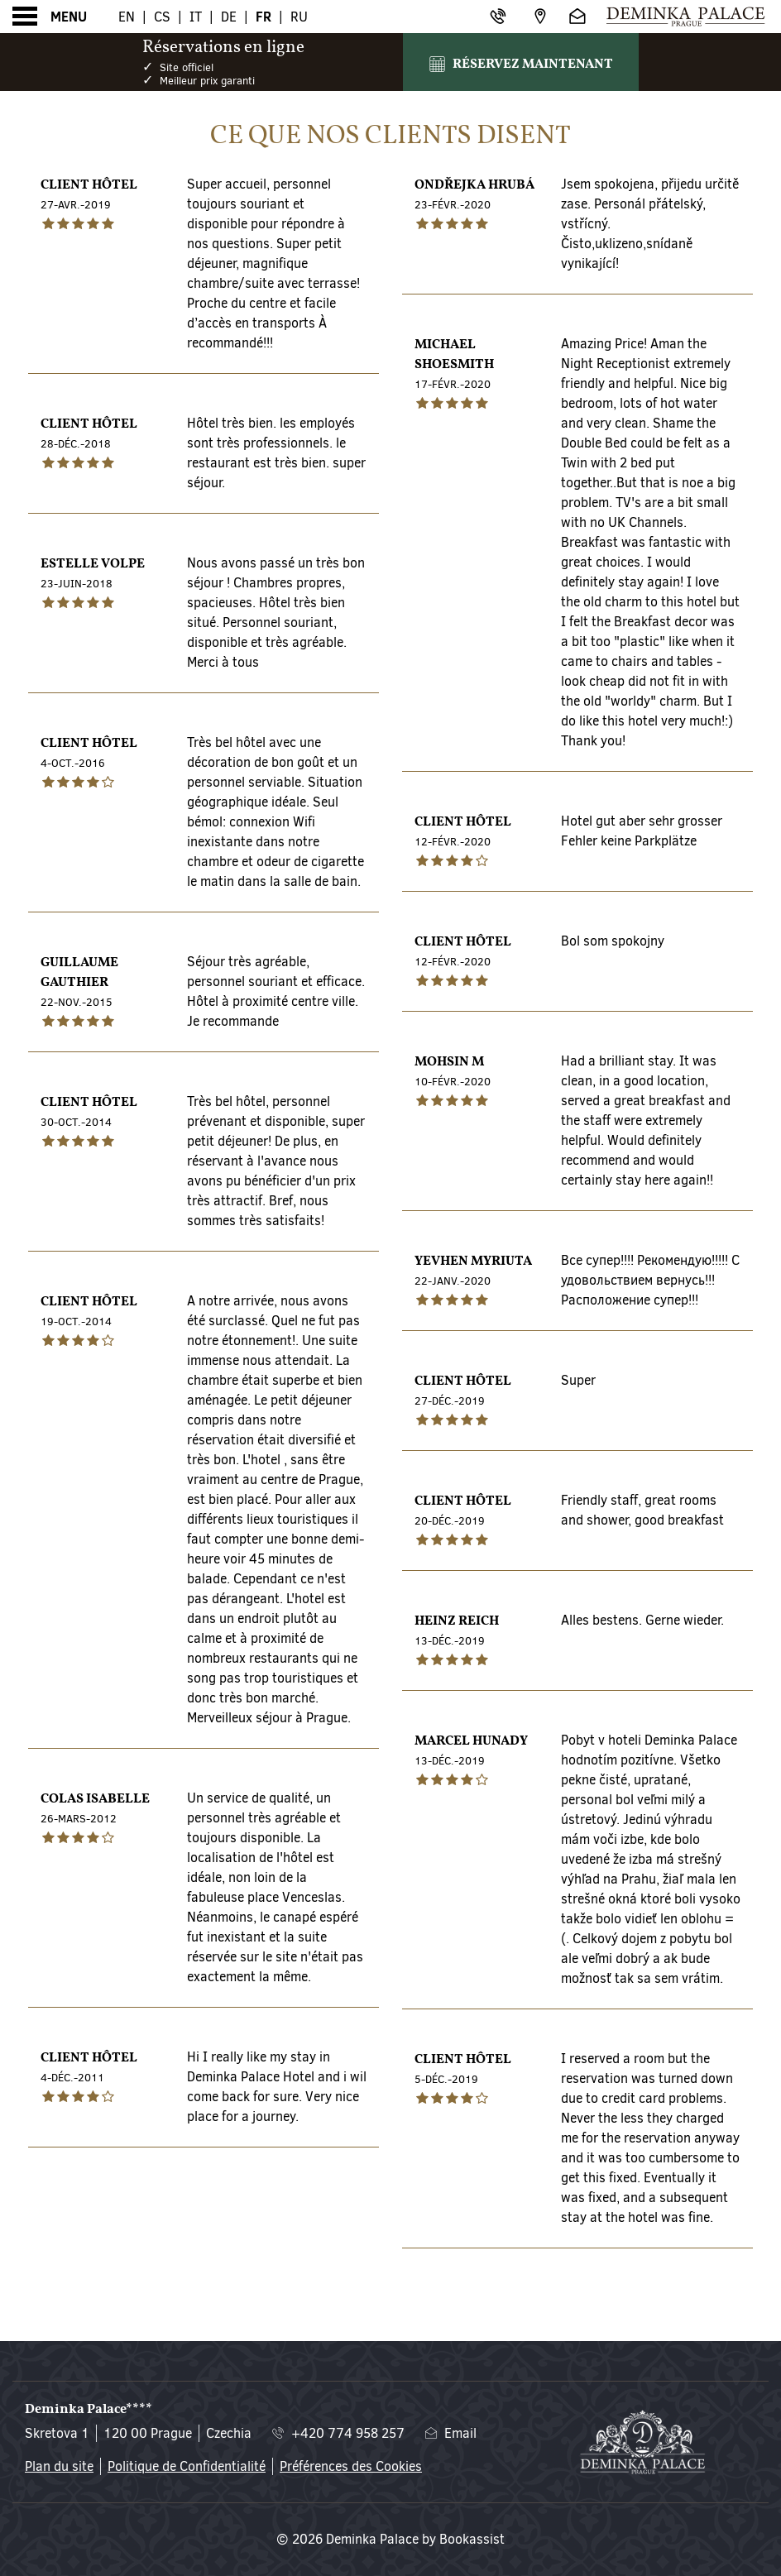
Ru (299, 17)
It (195, 17)
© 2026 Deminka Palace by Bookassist (390, 2539)
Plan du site (59, 2466)
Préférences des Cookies (351, 2466)
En (126, 17)
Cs (162, 17)
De (229, 17)
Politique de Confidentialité (187, 2466)
